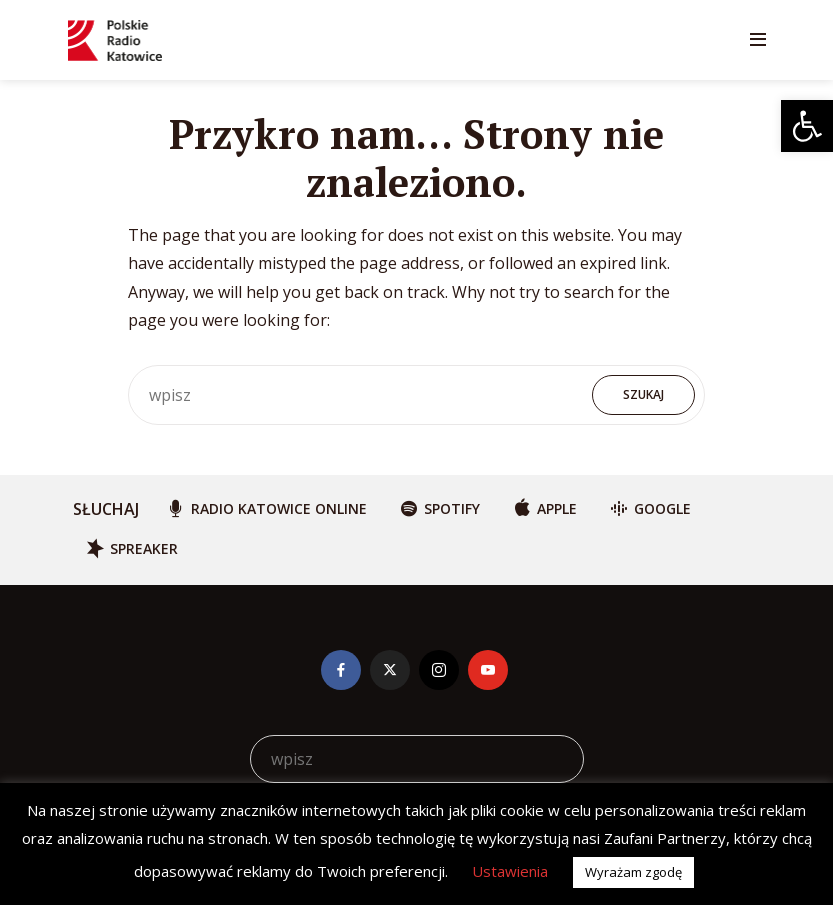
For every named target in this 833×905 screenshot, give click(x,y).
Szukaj (643, 394)
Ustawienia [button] (510, 871)
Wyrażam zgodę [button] (633, 872)
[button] (807, 126)
